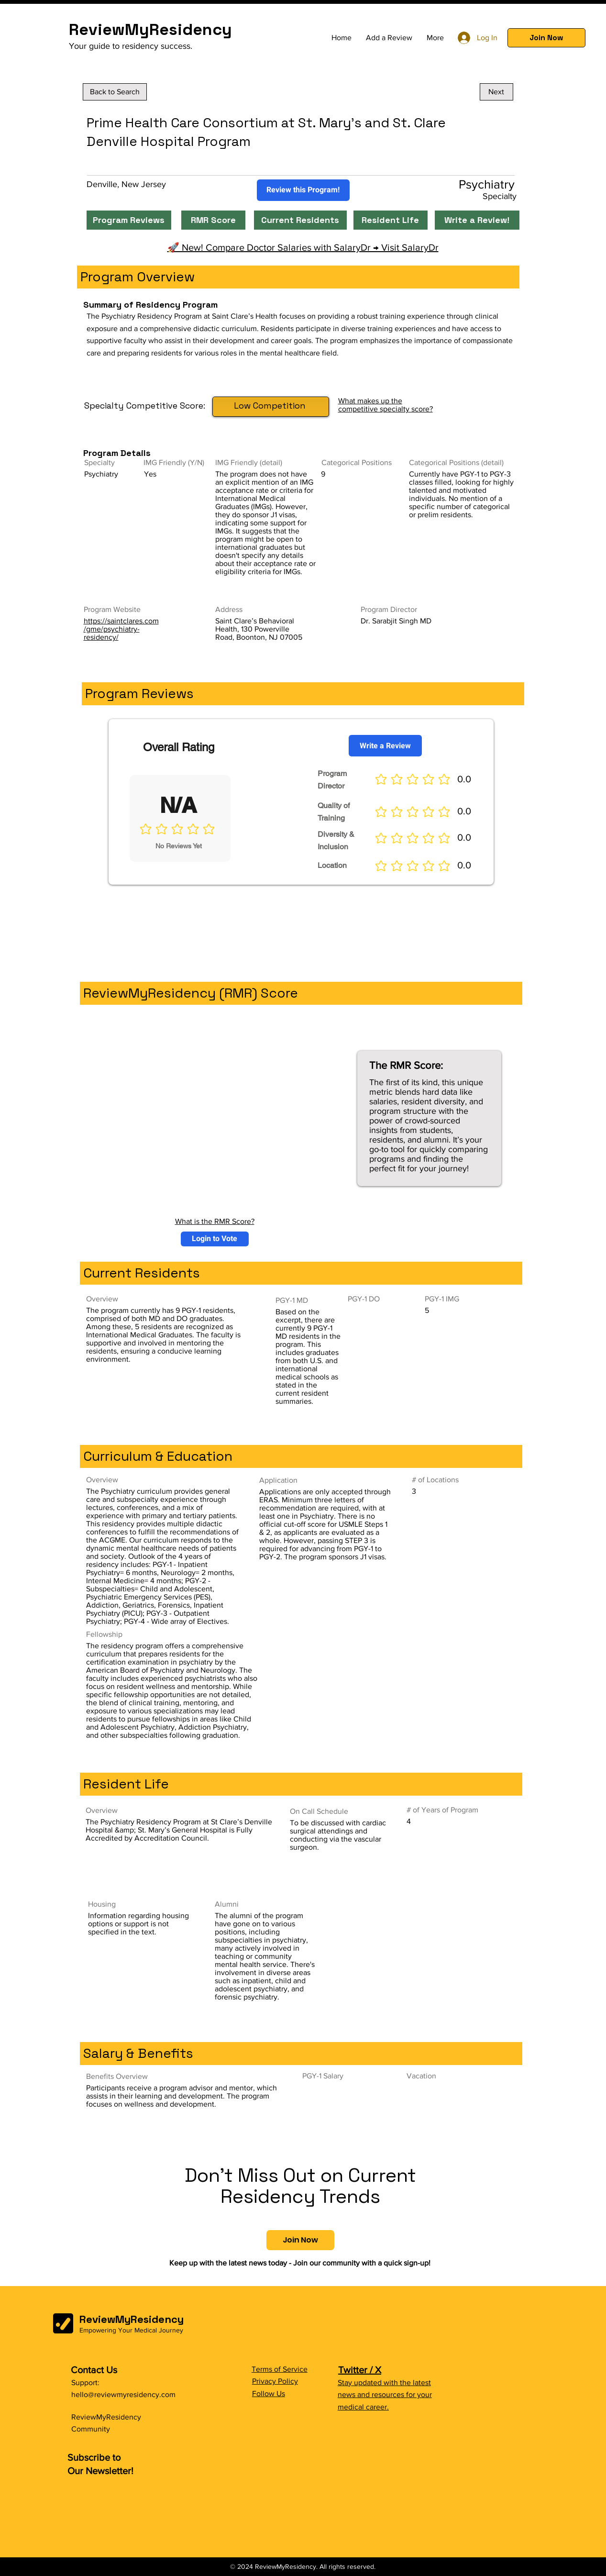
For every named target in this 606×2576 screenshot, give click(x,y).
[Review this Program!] (303, 190)
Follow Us (268, 2393)
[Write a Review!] (477, 220)
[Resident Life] (390, 220)
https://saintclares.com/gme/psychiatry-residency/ (121, 629)
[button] (546, 37)
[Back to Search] (115, 91)
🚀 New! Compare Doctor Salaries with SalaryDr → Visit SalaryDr (303, 247)
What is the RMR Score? (214, 1221)
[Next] (496, 91)
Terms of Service (280, 2369)
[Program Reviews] (129, 220)
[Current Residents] (300, 220)
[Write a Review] (385, 745)
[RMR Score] (213, 220)
